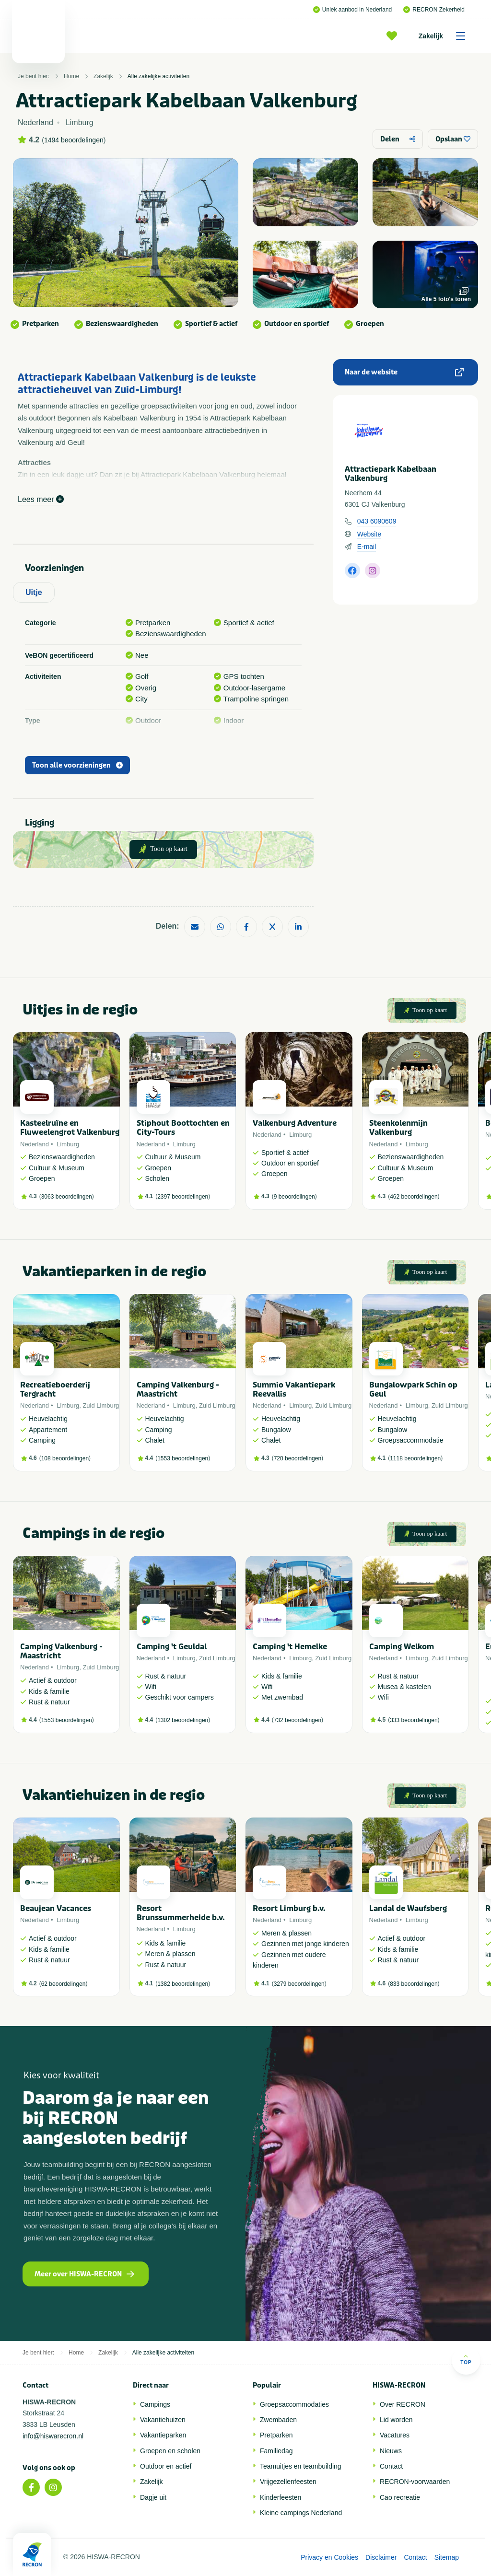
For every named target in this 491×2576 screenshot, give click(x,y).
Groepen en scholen (170, 2451)
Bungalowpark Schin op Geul (413, 1389)
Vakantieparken (163, 2435)
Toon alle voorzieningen (77, 765)
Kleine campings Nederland (301, 2513)
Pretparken (276, 2435)
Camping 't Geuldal (172, 1647)
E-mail (366, 546)
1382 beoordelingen (182, 1984)
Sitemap (446, 2557)
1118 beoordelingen (415, 1458)
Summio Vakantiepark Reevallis (294, 1389)
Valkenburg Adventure (295, 1123)
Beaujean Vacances (55, 1908)
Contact (391, 2466)
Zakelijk (445, 35)
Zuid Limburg (100, 1405)
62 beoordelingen (63, 1984)
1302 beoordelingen (182, 1720)
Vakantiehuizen (163, 2420)
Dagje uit (153, 2497)
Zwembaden (278, 2420)
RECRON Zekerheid (434, 9)
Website (369, 534)
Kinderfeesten (280, 2497)
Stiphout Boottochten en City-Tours (183, 1127)
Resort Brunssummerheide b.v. (181, 1913)
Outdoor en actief (165, 2466)
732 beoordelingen (297, 1720)
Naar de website (404, 372)
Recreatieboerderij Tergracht (55, 1389)
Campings (155, 2404)
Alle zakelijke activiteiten (158, 76)
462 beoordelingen (413, 1196)
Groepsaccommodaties (294, 2404)
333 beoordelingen (413, 1720)
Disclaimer (381, 2557)
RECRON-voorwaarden (415, 2481)
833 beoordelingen (413, 1984)
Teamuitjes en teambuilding (300, 2466)
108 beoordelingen (65, 1458)
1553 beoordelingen (182, 1458)
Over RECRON (402, 2404)
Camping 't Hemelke (290, 1647)
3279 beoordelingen (299, 1984)
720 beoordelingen (297, 1458)
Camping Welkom (401, 1647)
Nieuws (391, 2451)
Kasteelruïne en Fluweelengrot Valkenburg (69, 1127)
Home (71, 76)
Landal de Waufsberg (408, 1908)
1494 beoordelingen (74, 140)
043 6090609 (377, 521)
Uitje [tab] (33, 592)
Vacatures (394, 2435)
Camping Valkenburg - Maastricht (178, 1389)
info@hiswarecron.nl (53, 2436)
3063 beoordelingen (66, 1196)
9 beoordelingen (294, 1196)
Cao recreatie (400, 2497)
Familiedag (276, 2451)
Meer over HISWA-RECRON (84, 2274)
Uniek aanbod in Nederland (352, 9)
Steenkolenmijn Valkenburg (398, 1127)
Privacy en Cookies (329, 2557)
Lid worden (396, 2420)
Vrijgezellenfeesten (288, 2481)
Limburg (68, 1144)
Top (465, 2359)
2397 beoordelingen (182, 1196)
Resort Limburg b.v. (289, 1908)
